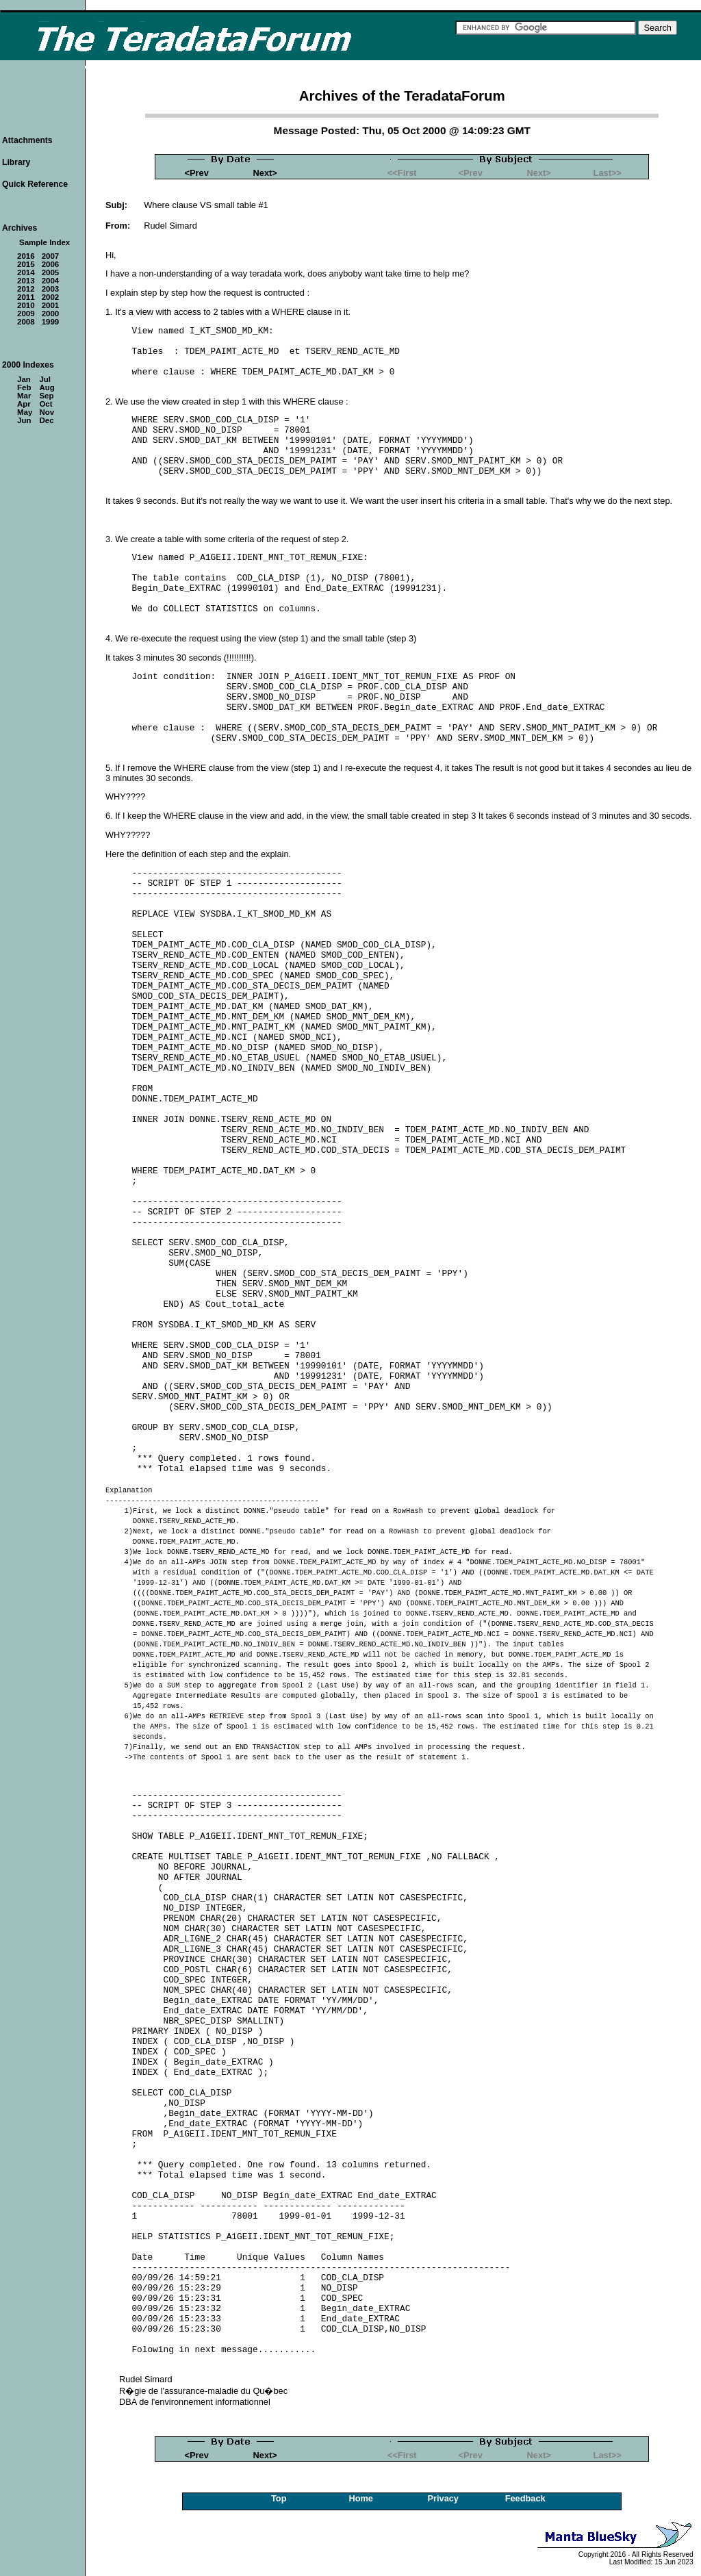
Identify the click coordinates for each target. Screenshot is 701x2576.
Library (16, 162)
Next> (265, 173)
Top (279, 2498)
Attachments (27, 140)
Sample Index (44, 242)
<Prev (197, 173)
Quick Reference (35, 184)
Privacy (443, 2498)
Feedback (525, 2498)
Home (360, 2498)
